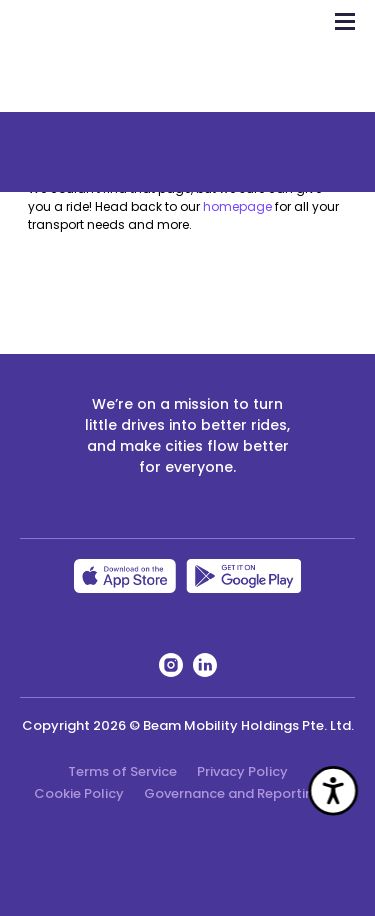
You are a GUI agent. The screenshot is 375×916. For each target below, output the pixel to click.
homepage (237, 206)
